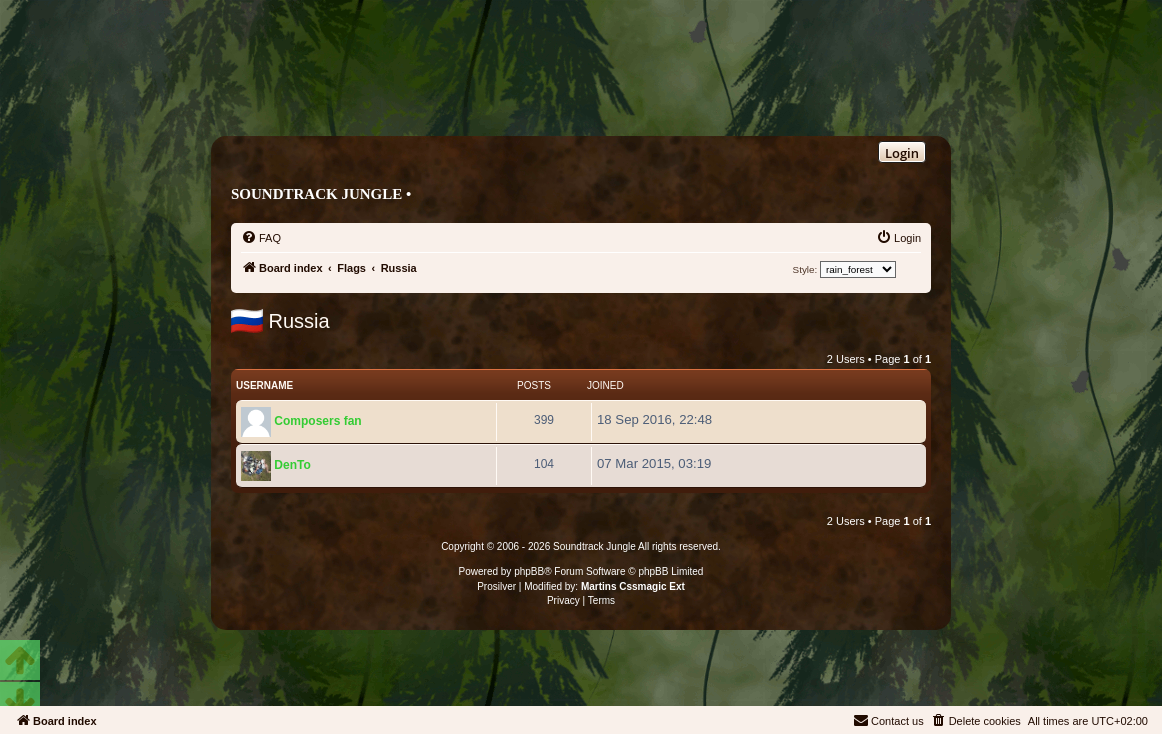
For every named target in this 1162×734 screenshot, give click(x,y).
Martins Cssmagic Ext (633, 586)
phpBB (529, 571)
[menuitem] (261, 238)
